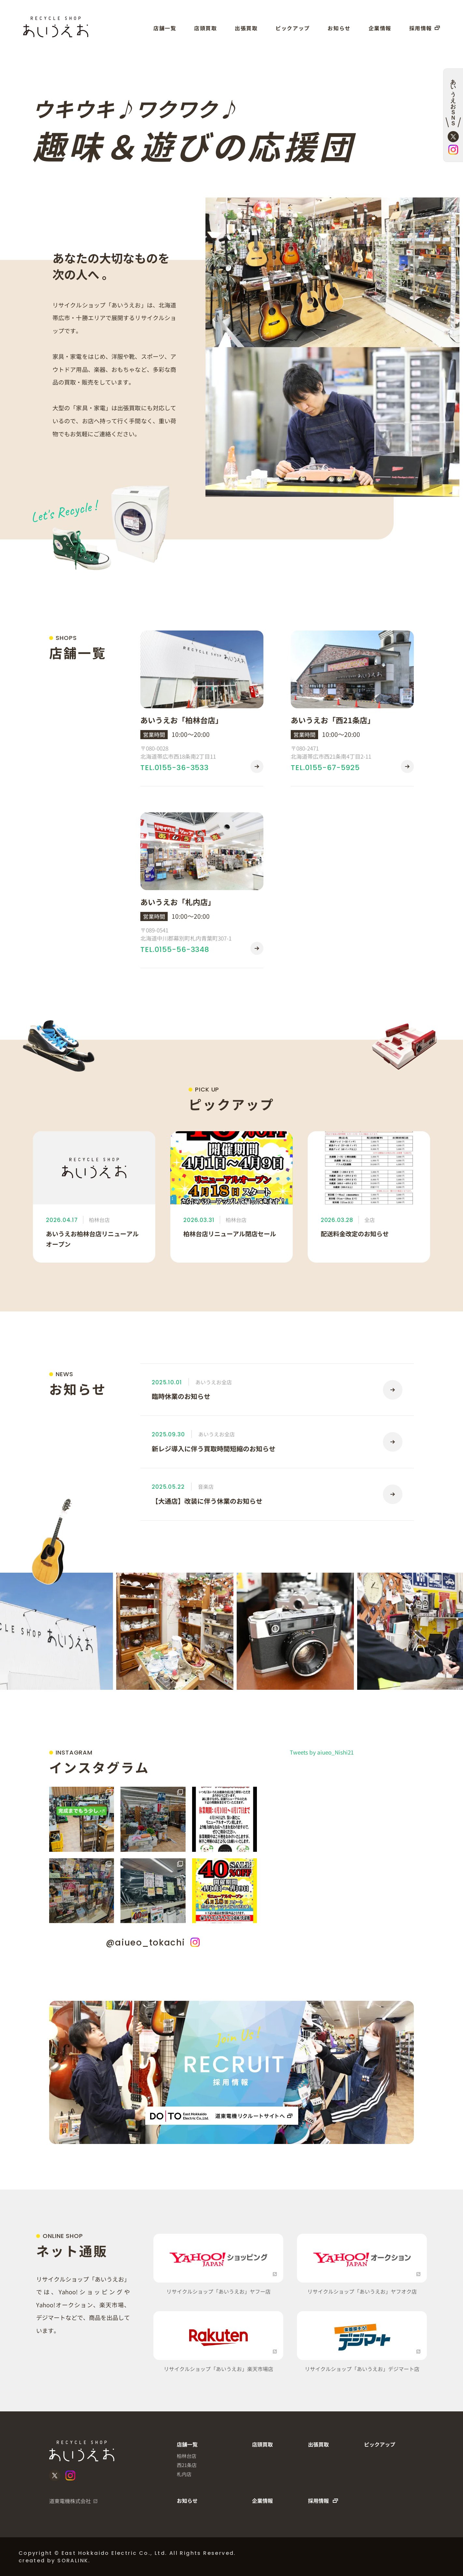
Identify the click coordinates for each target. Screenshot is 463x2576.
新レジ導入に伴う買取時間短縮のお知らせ (213, 1448)
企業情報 (380, 28)
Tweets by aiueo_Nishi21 (322, 1752)
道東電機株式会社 (70, 2500)
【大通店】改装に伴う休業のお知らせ (207, 1501)
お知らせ (339, 28)
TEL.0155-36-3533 (174, 768)
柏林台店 (99, 1220)
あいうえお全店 (213, 1382)
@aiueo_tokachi (153, 1942)
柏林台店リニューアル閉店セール (229, 1233)
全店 (369, 1220)
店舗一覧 (164, 28)
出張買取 (246, 28)
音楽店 (206, 1486)
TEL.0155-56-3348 (174, 949)
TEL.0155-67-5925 (325, 768)
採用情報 (424, 28)
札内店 (184, 2474)
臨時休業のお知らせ (181, 1396)
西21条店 (187, 2464)
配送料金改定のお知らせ (355, 1233)
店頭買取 (205, 28)
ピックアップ (292, 28)
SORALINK (72, 2560)
